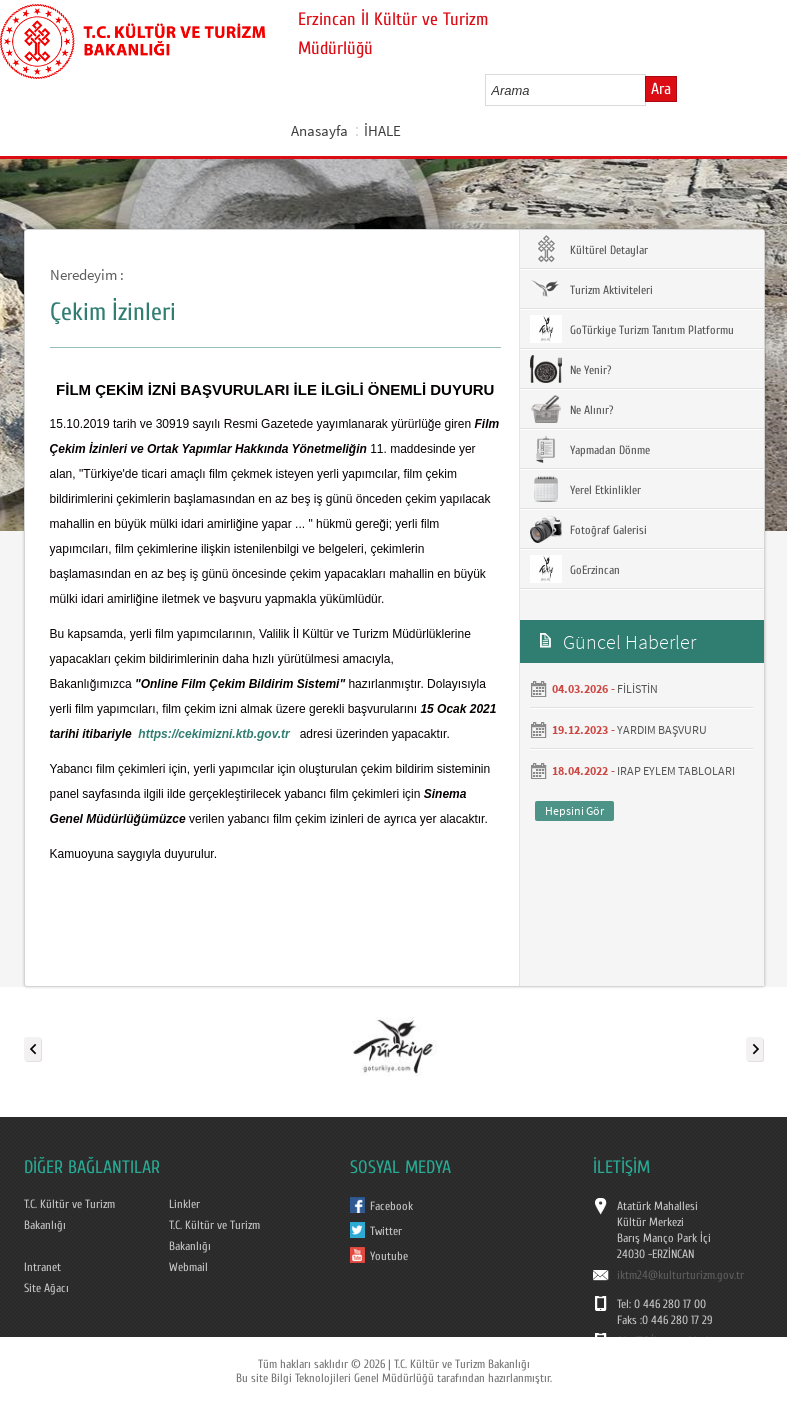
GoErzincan (575, 569)
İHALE (382, 130)
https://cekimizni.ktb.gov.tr (213, 734)
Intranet (42, 1267)
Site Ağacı (46, 1288)
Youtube (389, 1256)
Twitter (386, 1231)
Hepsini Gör (574, 810)
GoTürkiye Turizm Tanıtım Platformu (632, 329)
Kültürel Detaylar (589, 249)
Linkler (184, 1204)
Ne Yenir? (570, 369)
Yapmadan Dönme (590, 449)
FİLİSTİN (637, 688)
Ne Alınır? (571, 409)
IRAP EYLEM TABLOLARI (676, 770)
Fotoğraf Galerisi (588, 529)
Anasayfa (319, 130)
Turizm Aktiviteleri (591, 289)
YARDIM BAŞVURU (662, 729)
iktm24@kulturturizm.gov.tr (680, 1275)
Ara (661, 89)
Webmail (188, 1267)
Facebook (391, 1206)
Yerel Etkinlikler (585, 489)
